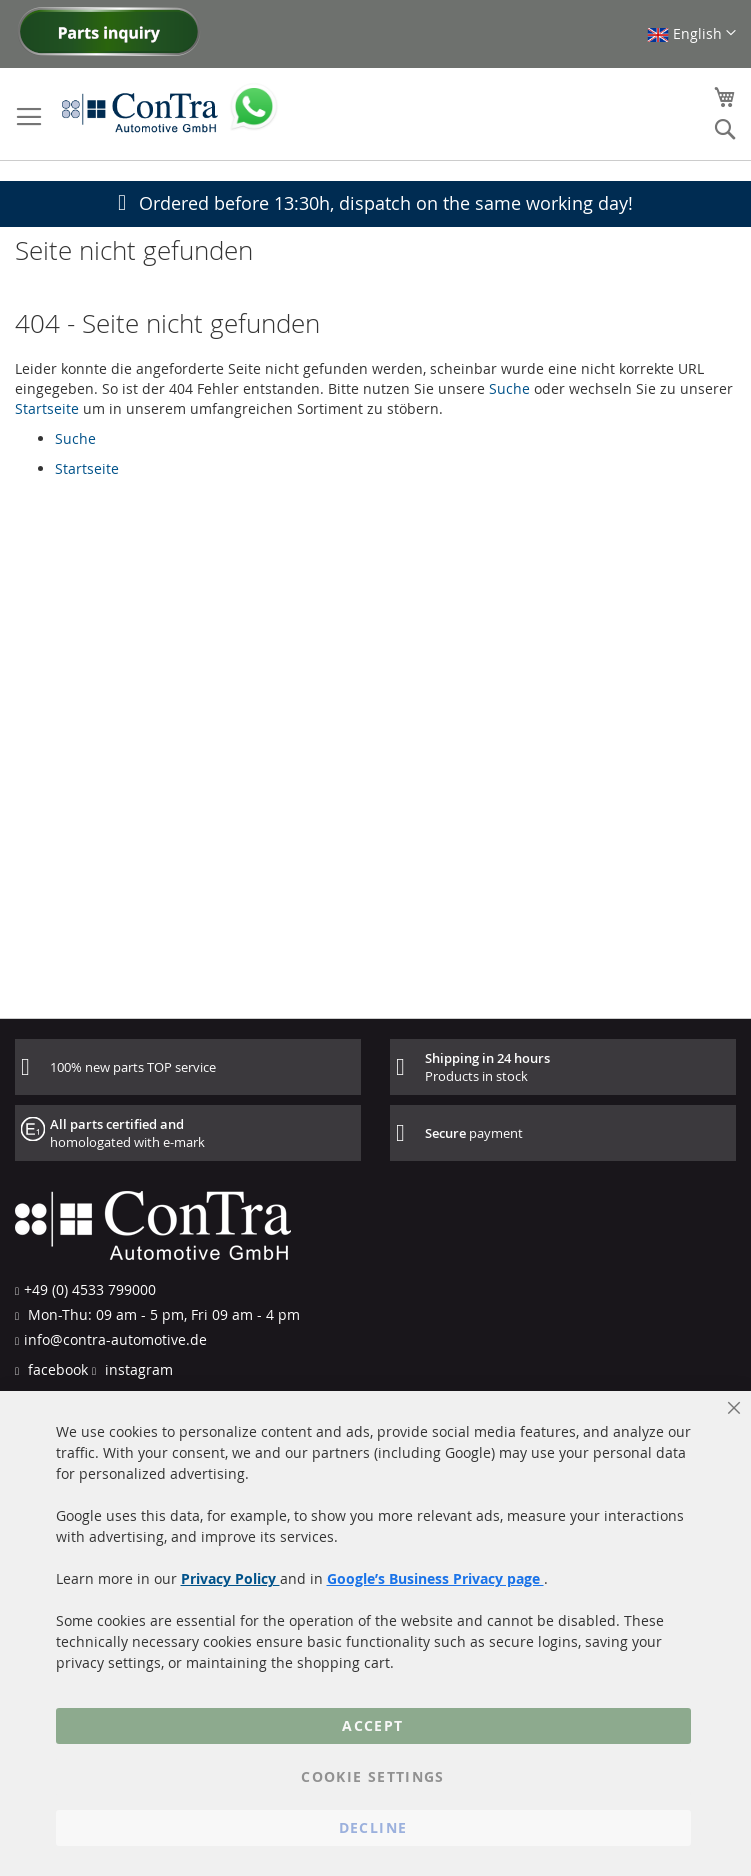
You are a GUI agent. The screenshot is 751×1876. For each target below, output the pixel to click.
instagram (137, 1369)
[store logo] (140, 112)
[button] (691, 33)
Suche (509, 388)
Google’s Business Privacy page (435, 1578)
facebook (56, 1369)
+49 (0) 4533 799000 (90, 1289)
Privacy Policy (230, 1578)
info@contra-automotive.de (115, 1339)
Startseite (47, 408)
